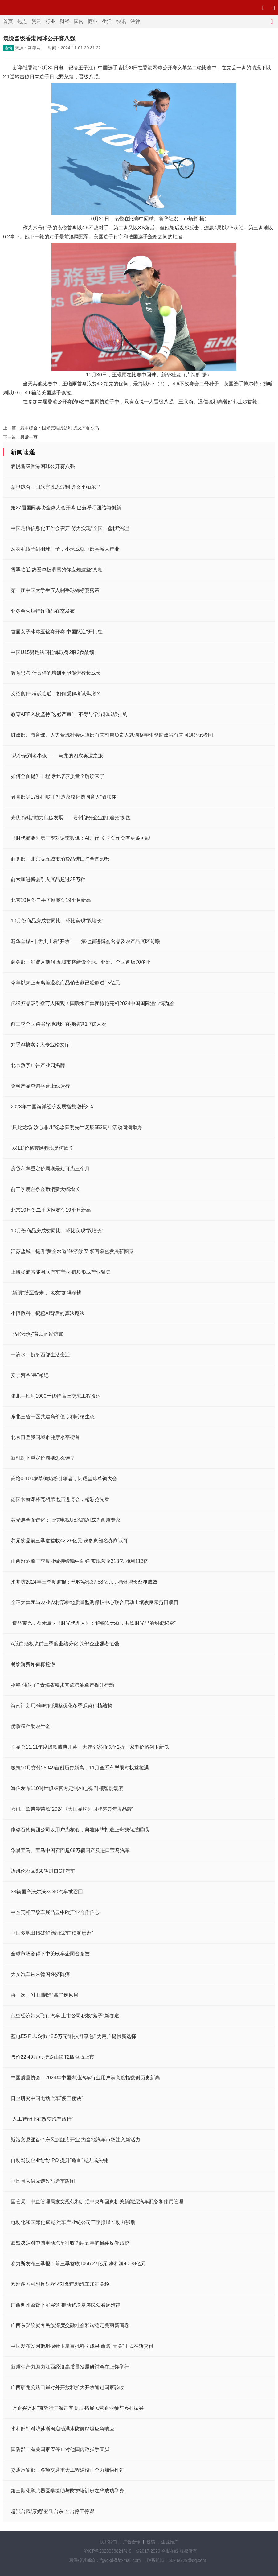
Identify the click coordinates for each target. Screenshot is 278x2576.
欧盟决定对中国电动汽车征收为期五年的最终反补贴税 (70, 2242)
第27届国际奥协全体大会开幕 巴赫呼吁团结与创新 (66, 507)
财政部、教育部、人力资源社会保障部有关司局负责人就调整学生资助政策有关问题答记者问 (112, 734)
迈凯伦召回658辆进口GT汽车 (43, 1871)
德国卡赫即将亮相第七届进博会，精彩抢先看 (60, 1499)
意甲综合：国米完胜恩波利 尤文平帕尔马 (59, 427)
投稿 (150, 2541)
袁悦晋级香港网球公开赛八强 (43, 466)
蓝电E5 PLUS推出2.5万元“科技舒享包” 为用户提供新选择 (73, 2036)
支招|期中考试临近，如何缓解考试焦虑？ (56, 693)
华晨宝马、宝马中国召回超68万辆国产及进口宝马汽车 (70, 1850)
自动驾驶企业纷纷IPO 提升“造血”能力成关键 (59, 2160)
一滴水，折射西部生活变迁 (40, 1354)
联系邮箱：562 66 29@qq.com (176, 2560)
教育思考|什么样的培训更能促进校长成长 (56, 673)
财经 (65, 21)
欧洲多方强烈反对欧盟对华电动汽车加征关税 (60, 2284)
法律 (135, 21)
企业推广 (169, 2541)
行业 (50, 21)
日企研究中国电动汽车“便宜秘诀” (47, 2098)
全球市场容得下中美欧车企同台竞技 (50, 1953)
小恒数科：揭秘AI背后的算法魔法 (47, 1313)
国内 (79, 21)
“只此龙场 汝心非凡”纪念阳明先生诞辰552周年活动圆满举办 (76, 1127)
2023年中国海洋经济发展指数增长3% (52, 1106)
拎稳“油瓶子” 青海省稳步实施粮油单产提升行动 (62, 1685)
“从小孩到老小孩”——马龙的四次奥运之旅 (57, 755)
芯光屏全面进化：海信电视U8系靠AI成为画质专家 (66, 1519)
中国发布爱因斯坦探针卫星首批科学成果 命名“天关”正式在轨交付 (82, 2346)
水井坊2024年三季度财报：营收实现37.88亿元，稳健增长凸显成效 (84, 1581)
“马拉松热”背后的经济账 (37, 1334)
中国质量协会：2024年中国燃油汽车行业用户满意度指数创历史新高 (85, 2077)
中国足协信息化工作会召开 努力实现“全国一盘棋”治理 (70, 528)
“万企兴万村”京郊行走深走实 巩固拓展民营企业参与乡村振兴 (77, 2408)
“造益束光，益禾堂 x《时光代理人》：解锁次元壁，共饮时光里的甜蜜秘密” (93, 1623)
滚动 (8, 48)
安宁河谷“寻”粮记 (30, 1375)
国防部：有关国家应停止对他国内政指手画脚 (60, 2449)
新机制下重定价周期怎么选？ (43, 1458)
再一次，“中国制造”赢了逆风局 (44, 1995)
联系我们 (108, 2541)
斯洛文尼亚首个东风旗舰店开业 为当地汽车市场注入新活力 (75, 2139)
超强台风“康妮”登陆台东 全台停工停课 (52, 2511)
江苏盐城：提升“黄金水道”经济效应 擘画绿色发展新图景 (72, 1251)
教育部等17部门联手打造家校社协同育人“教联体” (64, 796)
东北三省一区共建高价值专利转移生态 (53, 1416)
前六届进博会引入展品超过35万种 (48, 879)
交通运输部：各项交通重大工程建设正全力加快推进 (67, 2470)
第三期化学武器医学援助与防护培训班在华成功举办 (67, 2490)
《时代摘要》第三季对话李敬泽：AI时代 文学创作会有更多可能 (80, 838)
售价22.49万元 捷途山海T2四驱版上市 (52, 2057)
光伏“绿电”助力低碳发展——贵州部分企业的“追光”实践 (71, 817)
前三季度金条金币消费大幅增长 (45, 1189)
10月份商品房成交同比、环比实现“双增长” (57, 920)
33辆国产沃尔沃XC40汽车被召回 (47, 1891)
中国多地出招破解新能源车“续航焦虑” (52, 1933)
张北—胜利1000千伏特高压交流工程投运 (56, 1396)
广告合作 (131, 2541)
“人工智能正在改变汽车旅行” (42, 2119)
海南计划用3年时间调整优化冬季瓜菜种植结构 (61, 1705)
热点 (22, 21)
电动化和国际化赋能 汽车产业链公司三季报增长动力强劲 (73, 2222)
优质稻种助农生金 (30, 1726)
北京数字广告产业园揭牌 (38, 1065)
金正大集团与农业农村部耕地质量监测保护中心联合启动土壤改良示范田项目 (94, 1602)
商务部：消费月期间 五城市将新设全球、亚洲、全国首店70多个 (81, 962)
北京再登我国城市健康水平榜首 (45, 1437)
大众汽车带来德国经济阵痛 (40, 1974)
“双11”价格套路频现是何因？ (42, 1148)
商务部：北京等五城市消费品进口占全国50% (60, 858)
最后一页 (29, 437)
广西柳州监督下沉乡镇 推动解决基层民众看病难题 (66, 2304)
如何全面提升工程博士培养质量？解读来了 (57, 776)
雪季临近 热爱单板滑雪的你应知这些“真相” (57, 569)
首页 (8, 21)
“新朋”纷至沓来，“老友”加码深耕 (46, 1292)
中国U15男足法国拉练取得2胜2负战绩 (52, 652)
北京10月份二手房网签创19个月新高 (51, 900)
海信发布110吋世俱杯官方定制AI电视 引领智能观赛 (67, 1788)
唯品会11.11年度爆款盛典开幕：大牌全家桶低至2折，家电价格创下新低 (90, 1747)
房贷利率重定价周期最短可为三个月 (50, 1168)
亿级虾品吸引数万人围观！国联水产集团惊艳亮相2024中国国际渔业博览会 (93, 1003)
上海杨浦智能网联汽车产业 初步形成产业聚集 (61, 1272)
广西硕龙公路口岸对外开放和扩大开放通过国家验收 (67, 2387)
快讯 (121, 21)
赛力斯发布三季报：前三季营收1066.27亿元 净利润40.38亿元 (78, 2263)
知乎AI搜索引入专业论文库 (40, 1044)
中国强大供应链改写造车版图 (43, 2181)
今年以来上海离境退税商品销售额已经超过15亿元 (65, 982)
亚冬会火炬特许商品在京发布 (43, 611)
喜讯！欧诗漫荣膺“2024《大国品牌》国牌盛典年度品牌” (72, 1809)
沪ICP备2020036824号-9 (108, 2551)
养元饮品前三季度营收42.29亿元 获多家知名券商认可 (69, 1540)
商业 (93, 21)
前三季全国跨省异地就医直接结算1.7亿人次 (58, 1024)
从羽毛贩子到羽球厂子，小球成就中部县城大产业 (65, 549)
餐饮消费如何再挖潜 (33, 1664)
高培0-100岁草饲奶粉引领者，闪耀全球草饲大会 (64, 1478)
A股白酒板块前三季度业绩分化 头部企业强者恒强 (65, 1643)
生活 (107, 21)
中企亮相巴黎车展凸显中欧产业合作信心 (55, 1912)
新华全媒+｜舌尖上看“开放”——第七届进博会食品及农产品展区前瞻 (85, 941)
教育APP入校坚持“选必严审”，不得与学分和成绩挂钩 (69, 714)
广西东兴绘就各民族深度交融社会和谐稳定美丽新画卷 (70, 2325)
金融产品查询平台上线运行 (40, 1086)
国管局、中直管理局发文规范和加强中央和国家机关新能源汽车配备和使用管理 (97, 2201)
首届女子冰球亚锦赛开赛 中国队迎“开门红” (57, 631)
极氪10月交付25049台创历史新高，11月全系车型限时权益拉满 (80, 1767)
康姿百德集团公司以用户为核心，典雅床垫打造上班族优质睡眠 (80, 1829)
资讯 (36, 21)
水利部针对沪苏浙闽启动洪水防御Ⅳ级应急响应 (62, 2428)
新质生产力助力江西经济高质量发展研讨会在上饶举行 (70, 2366)
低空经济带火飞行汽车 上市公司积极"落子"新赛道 (65, 2015)
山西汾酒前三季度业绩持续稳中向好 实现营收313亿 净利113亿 (79, 1561)
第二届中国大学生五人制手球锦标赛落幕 (55, 590)
